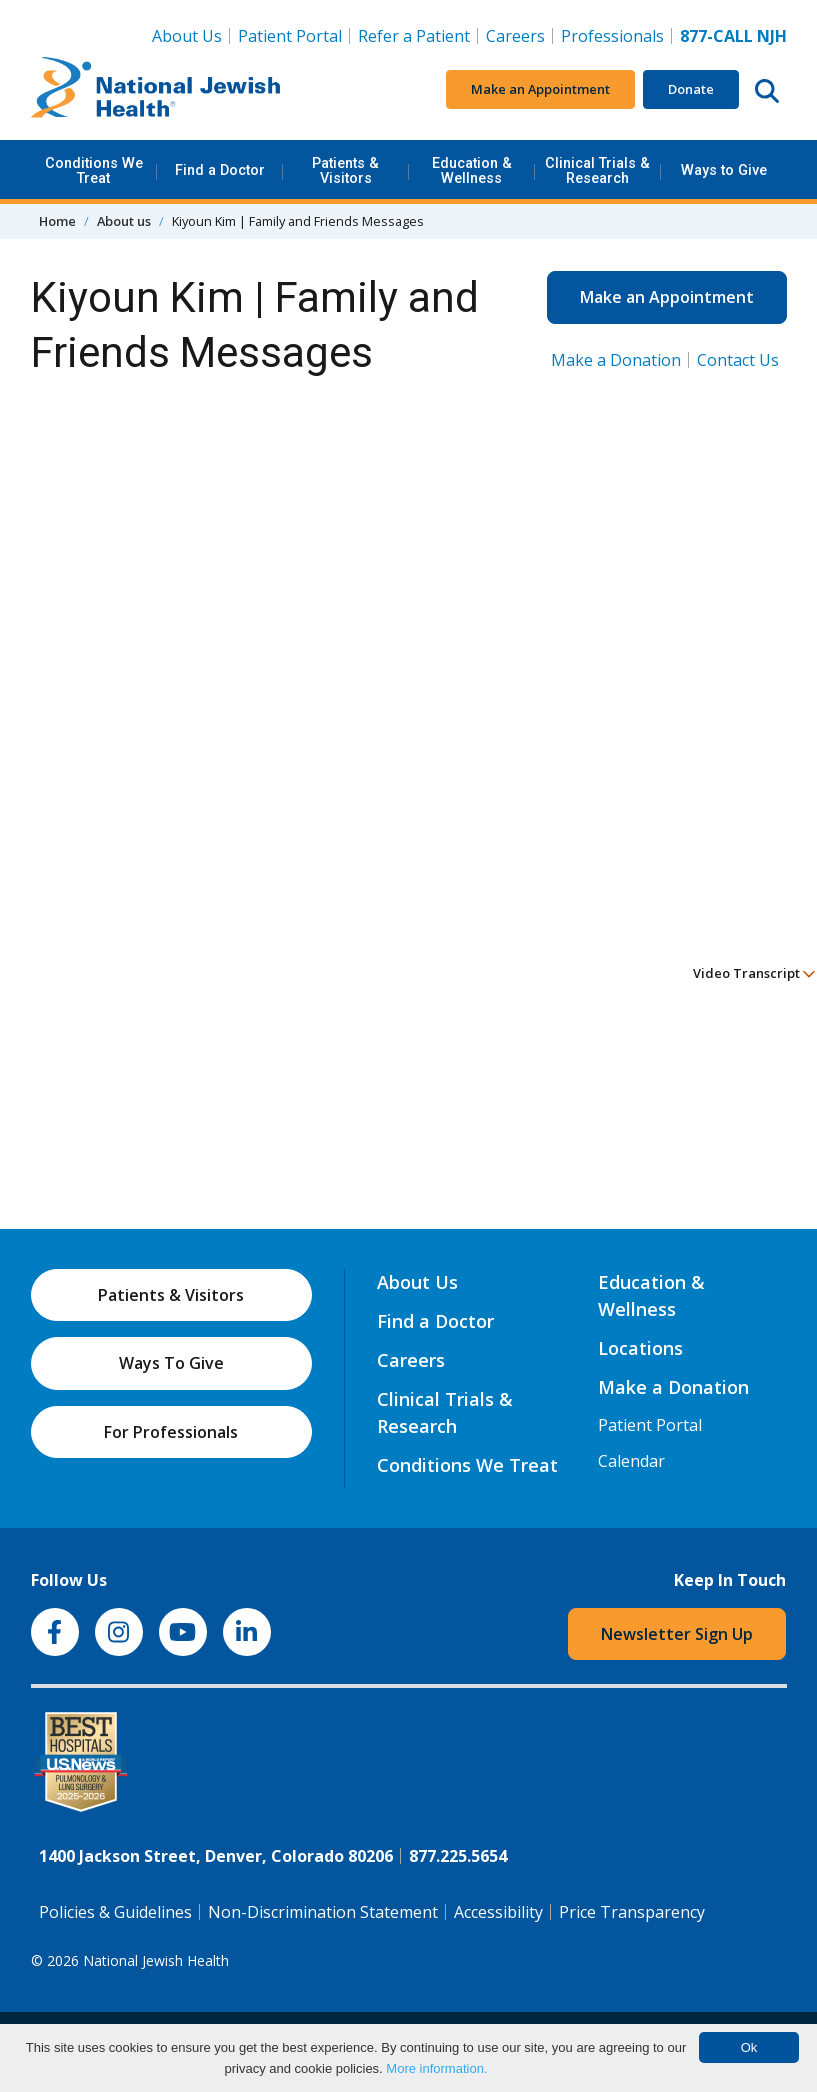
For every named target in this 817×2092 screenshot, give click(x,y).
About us (124, 221)
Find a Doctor (220, 170)
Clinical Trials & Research (597, 170)
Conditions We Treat (94, 170)
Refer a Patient (414, 36)
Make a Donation (616, 360)
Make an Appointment (540, 89)
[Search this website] (767, 90)
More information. (436, 2068)
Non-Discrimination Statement (323, 1912)
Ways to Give (724, 170)
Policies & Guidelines (115, 1912)
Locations (640, 1348)
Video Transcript (754, 973)
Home (57, 221)
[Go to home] (156, 90)
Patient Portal (290, 36)
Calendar (631, 1461)
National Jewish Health (156, 1960)
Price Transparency (632, 1912)
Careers (515, 36)
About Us (187, 36)
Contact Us (738, 360)
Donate (691, 89)
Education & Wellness (472, 170)
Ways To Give (171, 1363)
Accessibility (498, 1912)
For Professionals (171, 1432)
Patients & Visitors (345, 170)
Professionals (612, 36)
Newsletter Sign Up (677, 1634)
